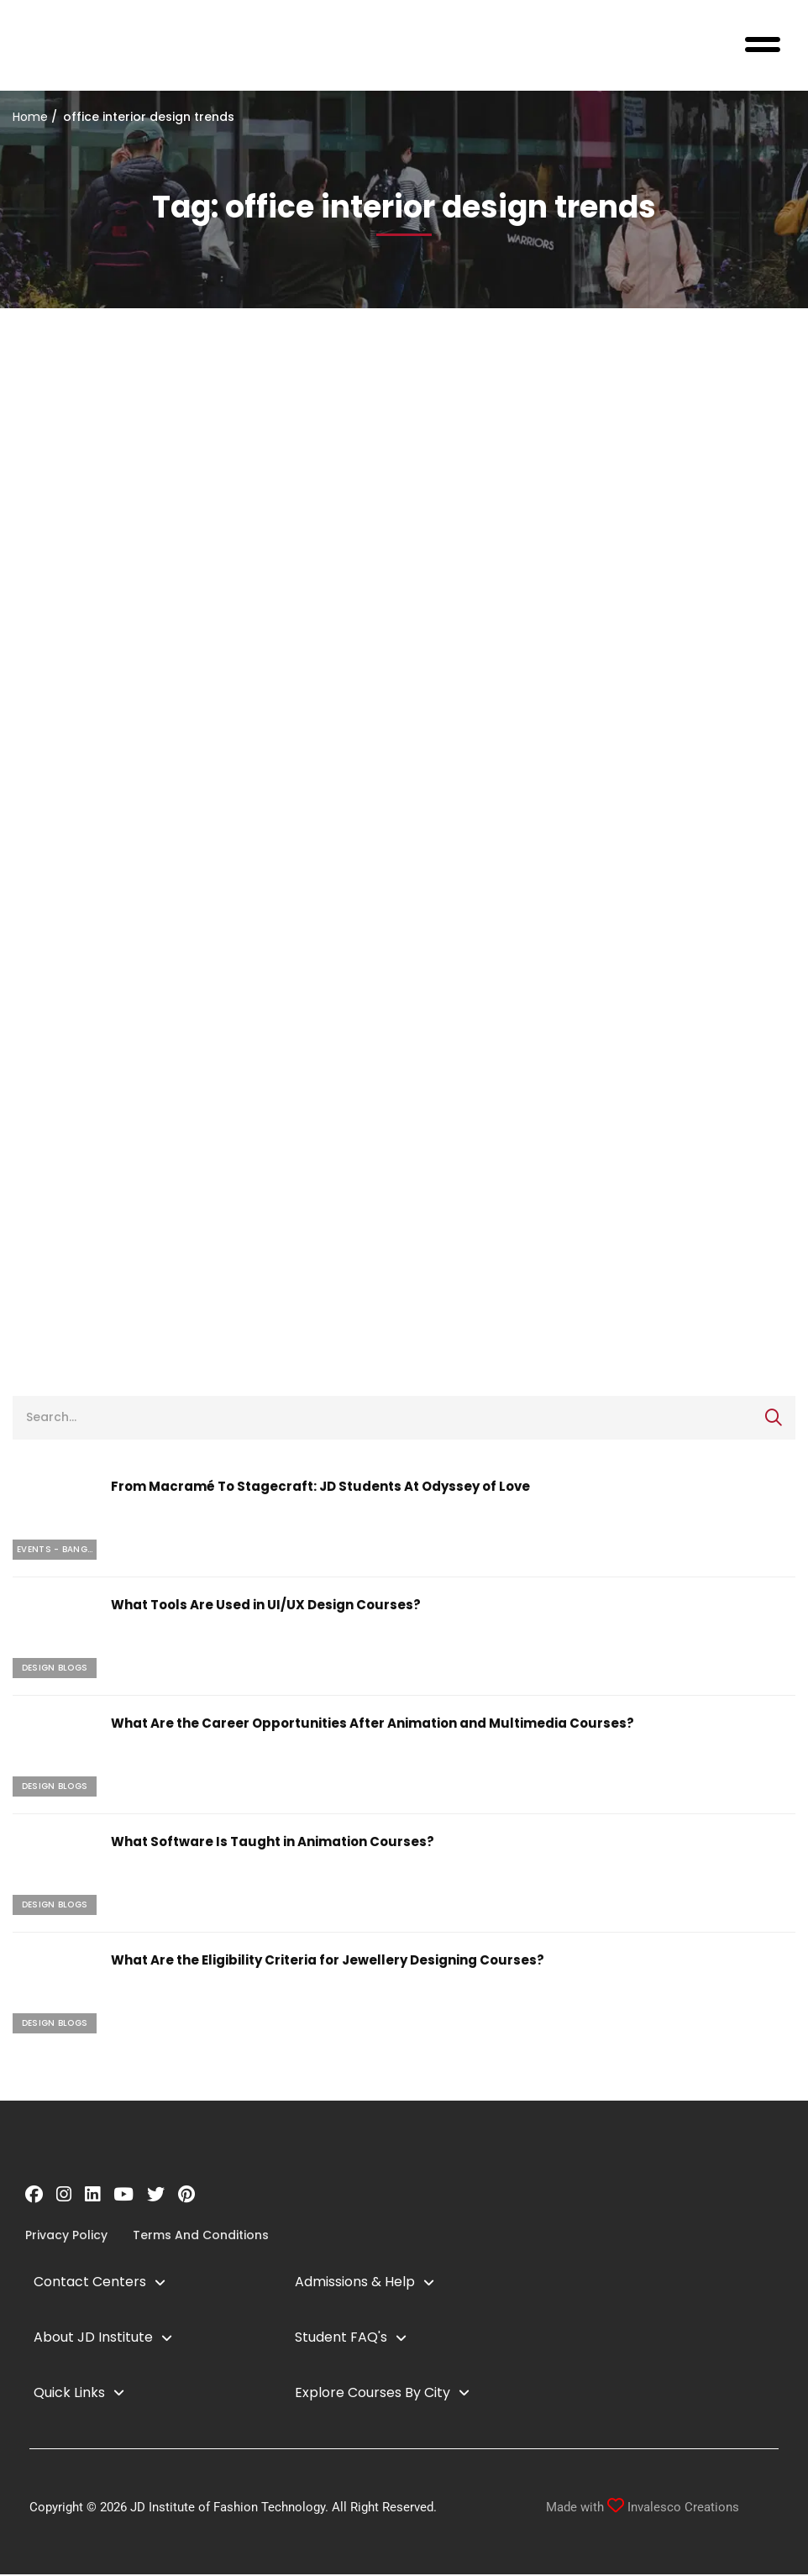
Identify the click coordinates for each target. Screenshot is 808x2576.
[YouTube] (123, 2196)
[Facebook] (34, 2196)
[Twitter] (155, 2196)
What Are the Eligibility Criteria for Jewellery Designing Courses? (327, 1961)
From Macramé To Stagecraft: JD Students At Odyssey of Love (320, 1488)
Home (30, 118)
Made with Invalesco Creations (642, 2508)
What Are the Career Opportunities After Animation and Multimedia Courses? (372, 1725)
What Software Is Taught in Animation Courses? (272, 1843)
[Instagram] (64, 2196)
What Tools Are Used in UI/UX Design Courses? (266, 1606)
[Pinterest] (186, 2196)
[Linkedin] (92, 2196)
